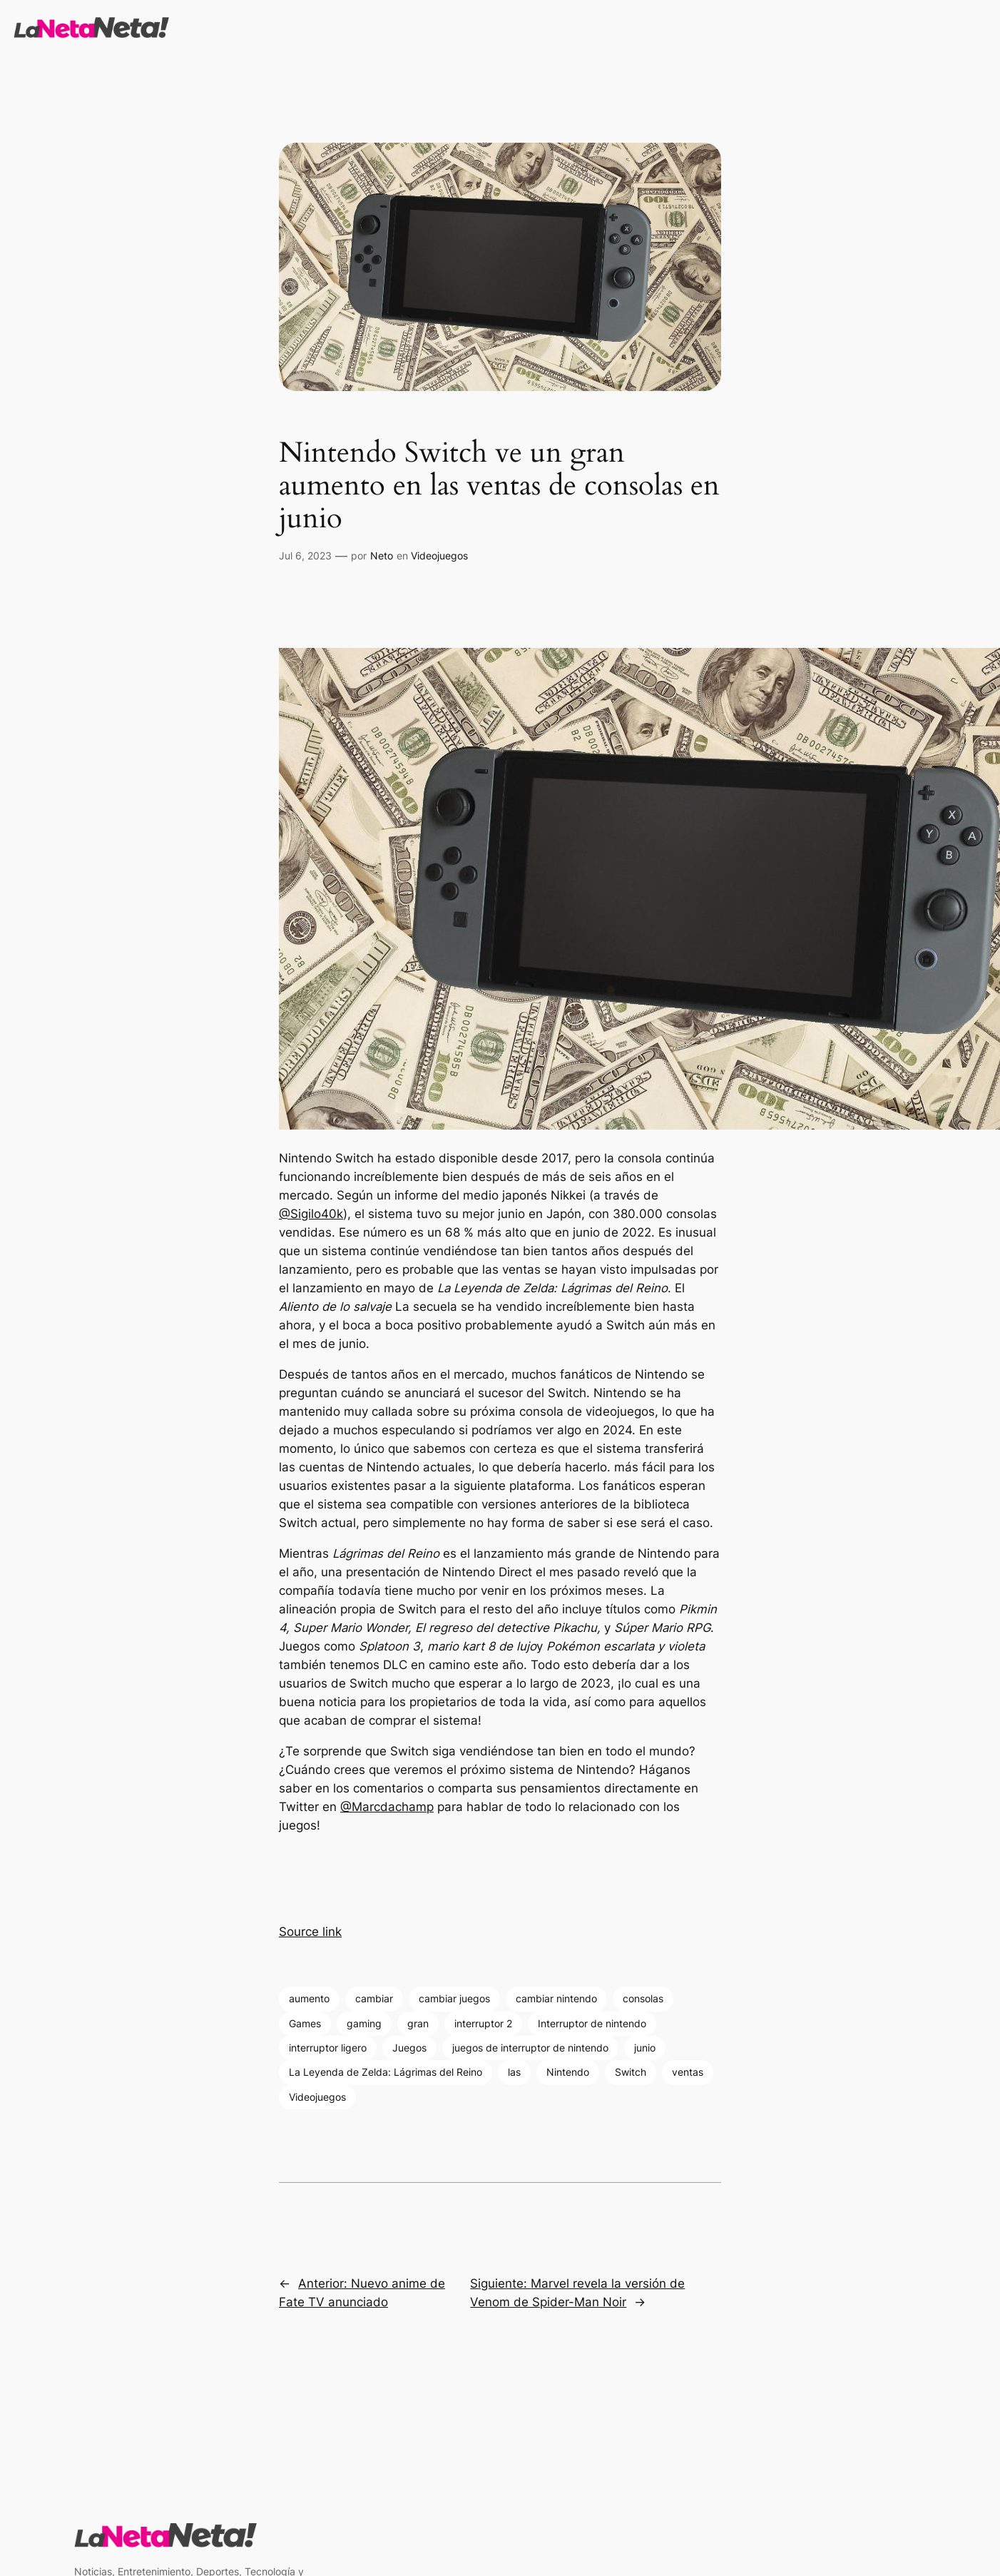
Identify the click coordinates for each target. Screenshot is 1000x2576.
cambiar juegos (454, 1998)
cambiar (374, 1998)
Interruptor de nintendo (592, 2023)
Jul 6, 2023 (305, 555)
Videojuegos (439, 555)
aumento (309, 1998)
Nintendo (567, 2072)
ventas (687, 2072)
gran (418, 2023)
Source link (310, 1932)
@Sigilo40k (311, 1214)
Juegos (409, 2048)
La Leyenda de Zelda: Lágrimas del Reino (385, 2072)
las (514, 2072)
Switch (630, 2072)
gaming (364, 2023)
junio (644, 2048)
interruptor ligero (328, 2048)
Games (305, 2023)
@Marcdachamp (387, 1807)
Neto (381, 555)
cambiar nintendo (556, 1998)
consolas (643, 1998)
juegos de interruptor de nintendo (530, 2048)
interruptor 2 (483, 2023)
